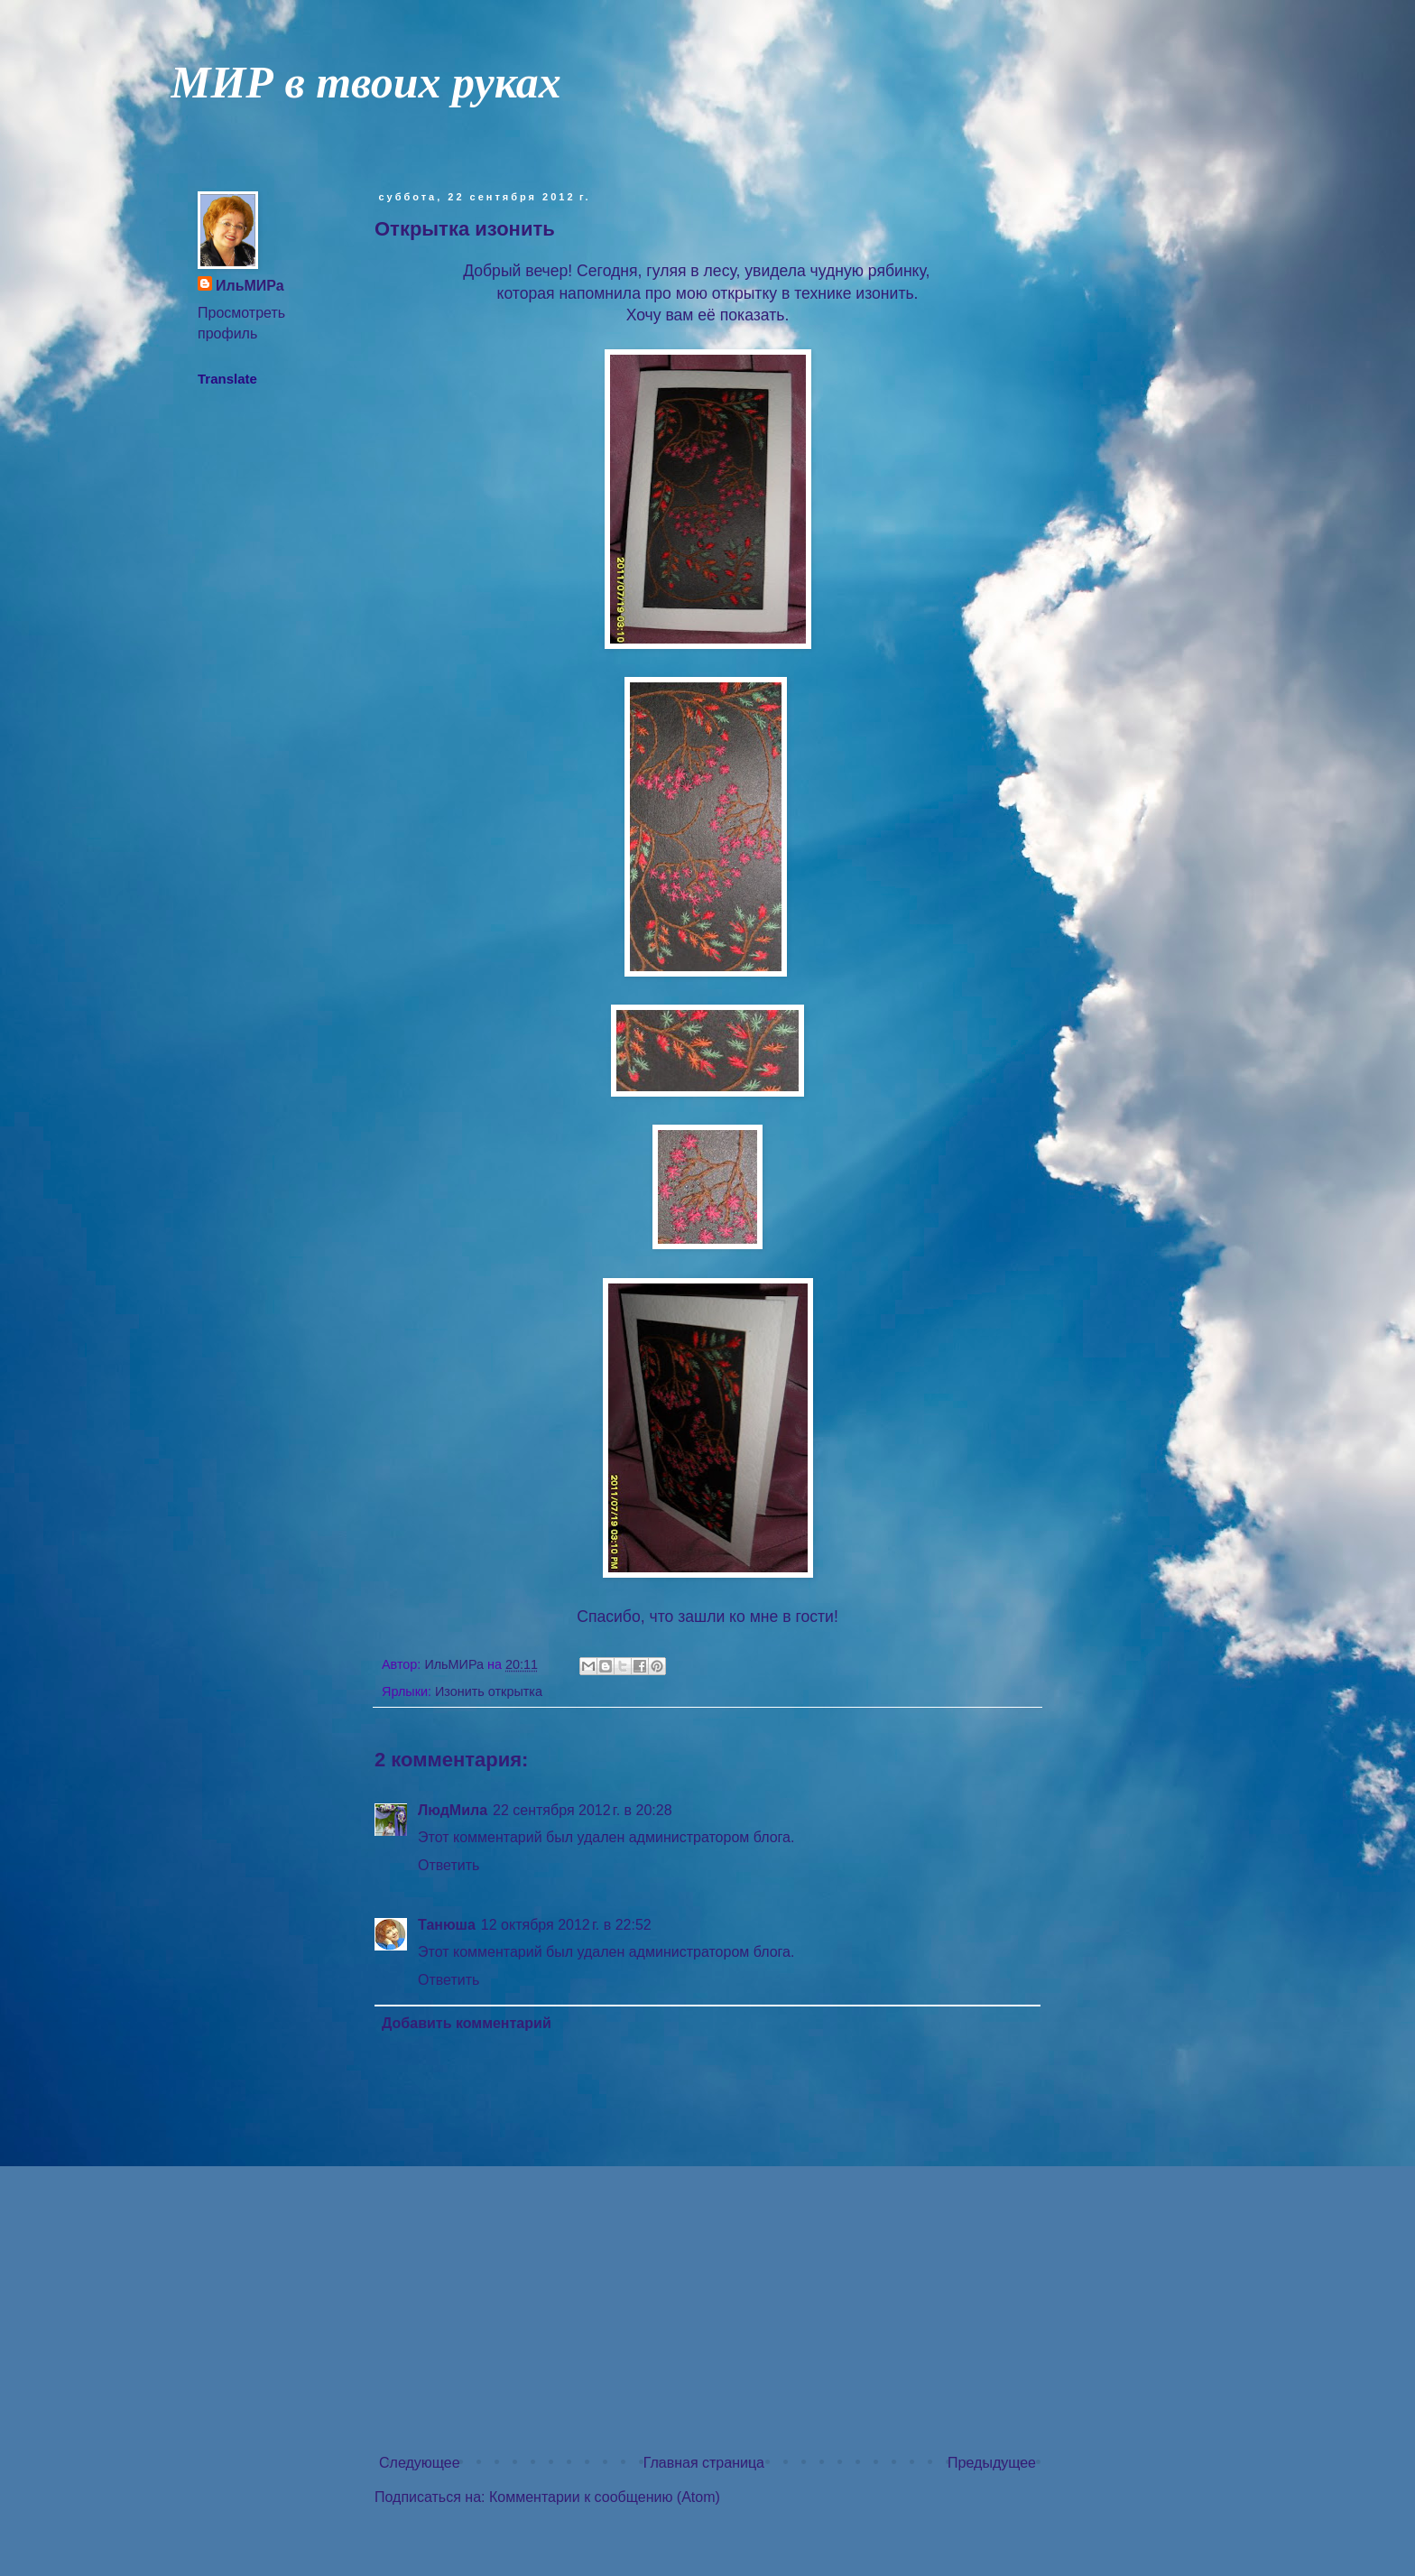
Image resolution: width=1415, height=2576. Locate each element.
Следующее (419, 2462)
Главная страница (703, 2462)
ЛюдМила (452, 1810)
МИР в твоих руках (366, 82)
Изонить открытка (488, 1691)
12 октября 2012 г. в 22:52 (566, 1924)
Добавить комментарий (466, 2023)
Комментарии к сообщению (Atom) (604, 2497)
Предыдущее (992, 2462)
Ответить (448, 1865)
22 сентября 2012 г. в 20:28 (582, 1810)
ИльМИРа (250, 285)
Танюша (447, 1924)
